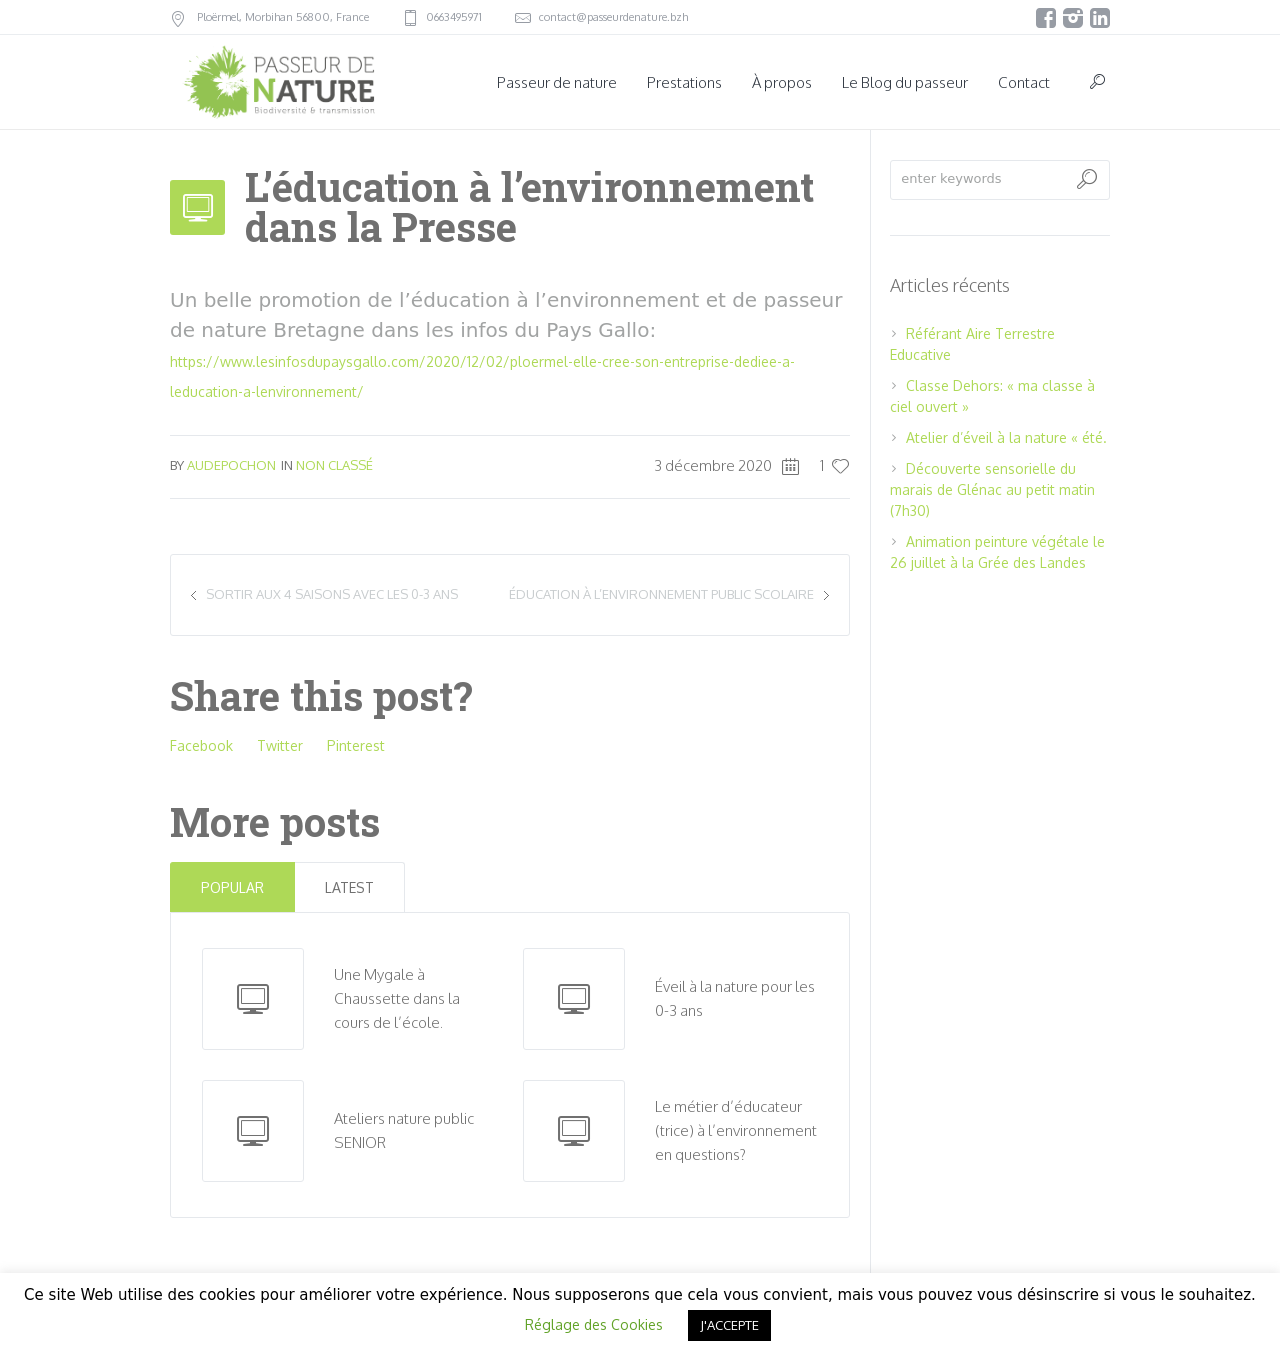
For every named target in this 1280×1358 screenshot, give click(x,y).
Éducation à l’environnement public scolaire (661, 594)
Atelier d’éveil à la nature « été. (1006, 437)
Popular (232, 887)
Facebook (201, 745)
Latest (349, 887)
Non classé (334, 465)
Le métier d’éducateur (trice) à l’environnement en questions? (736, 1130)
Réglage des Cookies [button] (594, 1324)
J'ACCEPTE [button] (729, 1325)
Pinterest (356, 745)
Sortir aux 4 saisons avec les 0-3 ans (332, 594)
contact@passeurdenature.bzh (613, 17)
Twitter (280, 745)
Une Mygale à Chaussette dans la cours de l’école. (397, 998)
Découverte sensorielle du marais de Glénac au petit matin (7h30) (992, 489)
